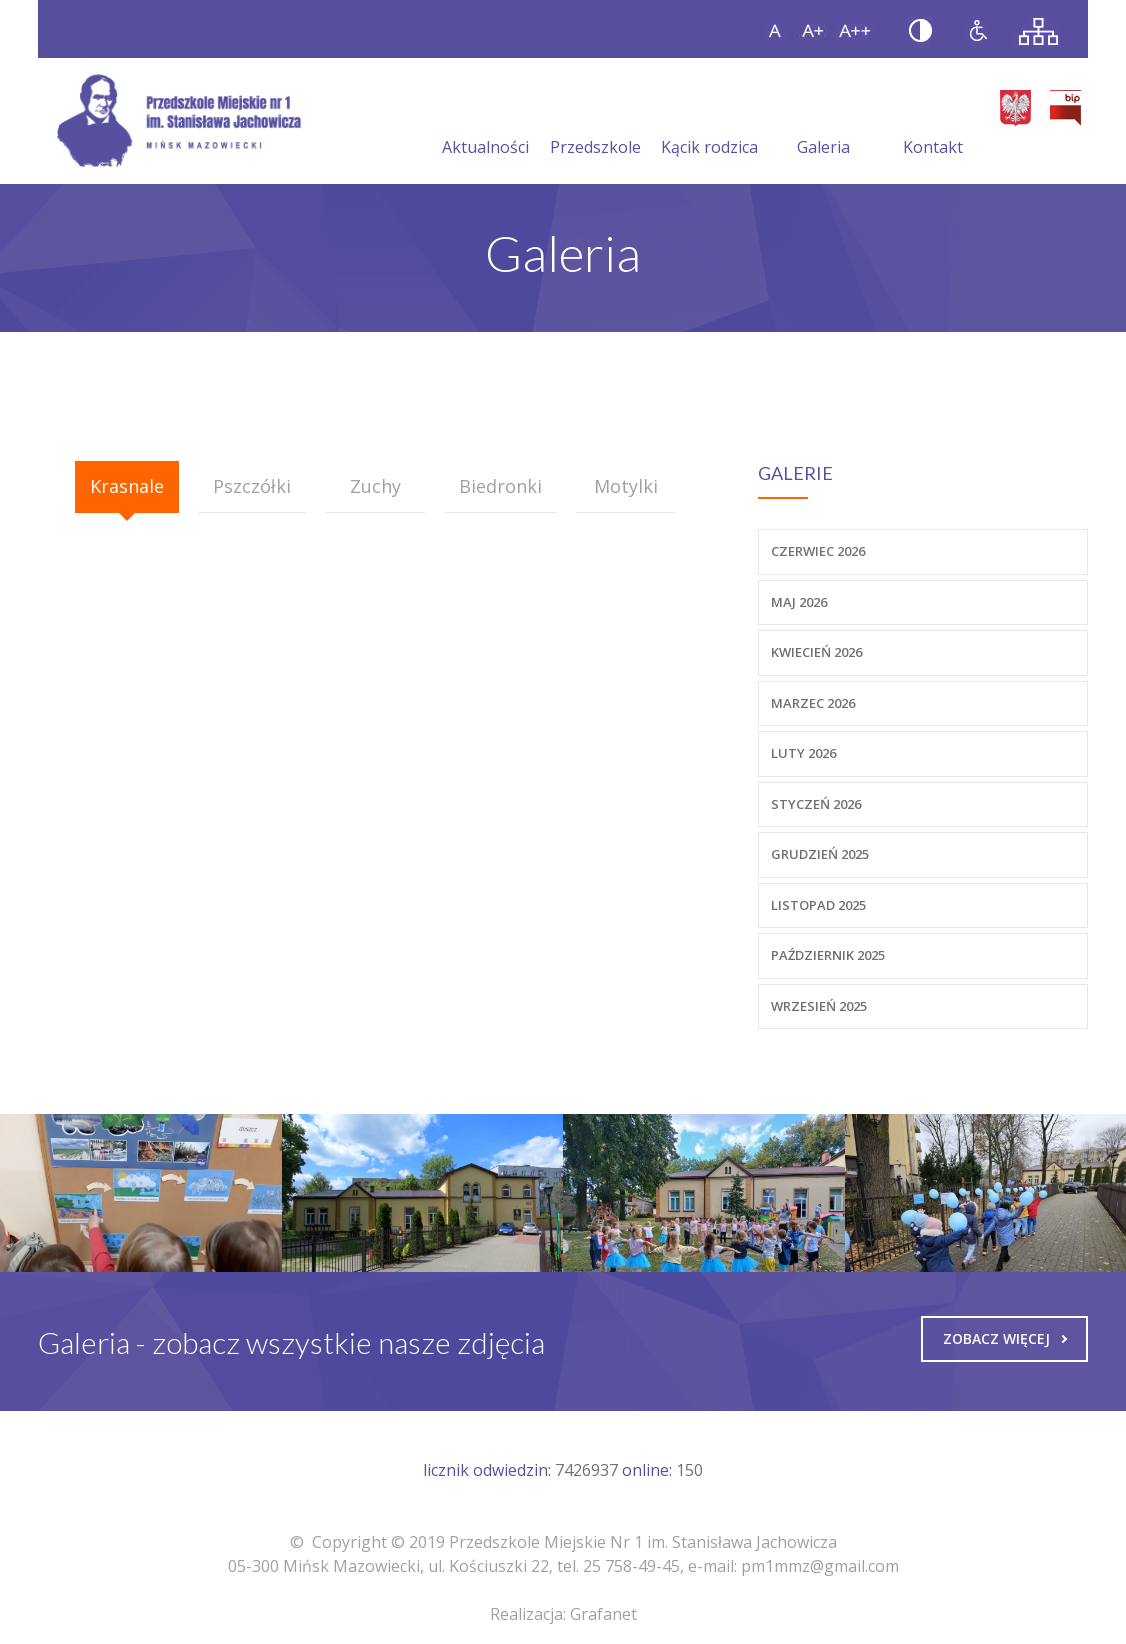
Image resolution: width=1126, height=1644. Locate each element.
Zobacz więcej (1005, 1338)
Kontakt (933, 123)
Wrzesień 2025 (819, 1006)
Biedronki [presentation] (500, 486)
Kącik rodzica (709, 123)
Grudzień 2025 (820, 854)
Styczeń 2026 (816, 804)
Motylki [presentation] (626, 486)
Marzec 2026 (813, 703)
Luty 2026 (803, 753)
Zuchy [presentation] (375, 486)
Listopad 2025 (818, 905)
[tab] (127, 487)
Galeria (823, 123)
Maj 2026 (799, 602)
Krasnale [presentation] (127, 486)
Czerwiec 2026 (818, 551)
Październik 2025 (828, 955)
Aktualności (485, 123)
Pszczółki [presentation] (252, 486)
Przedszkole (595, 123)
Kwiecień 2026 (816, 652)
